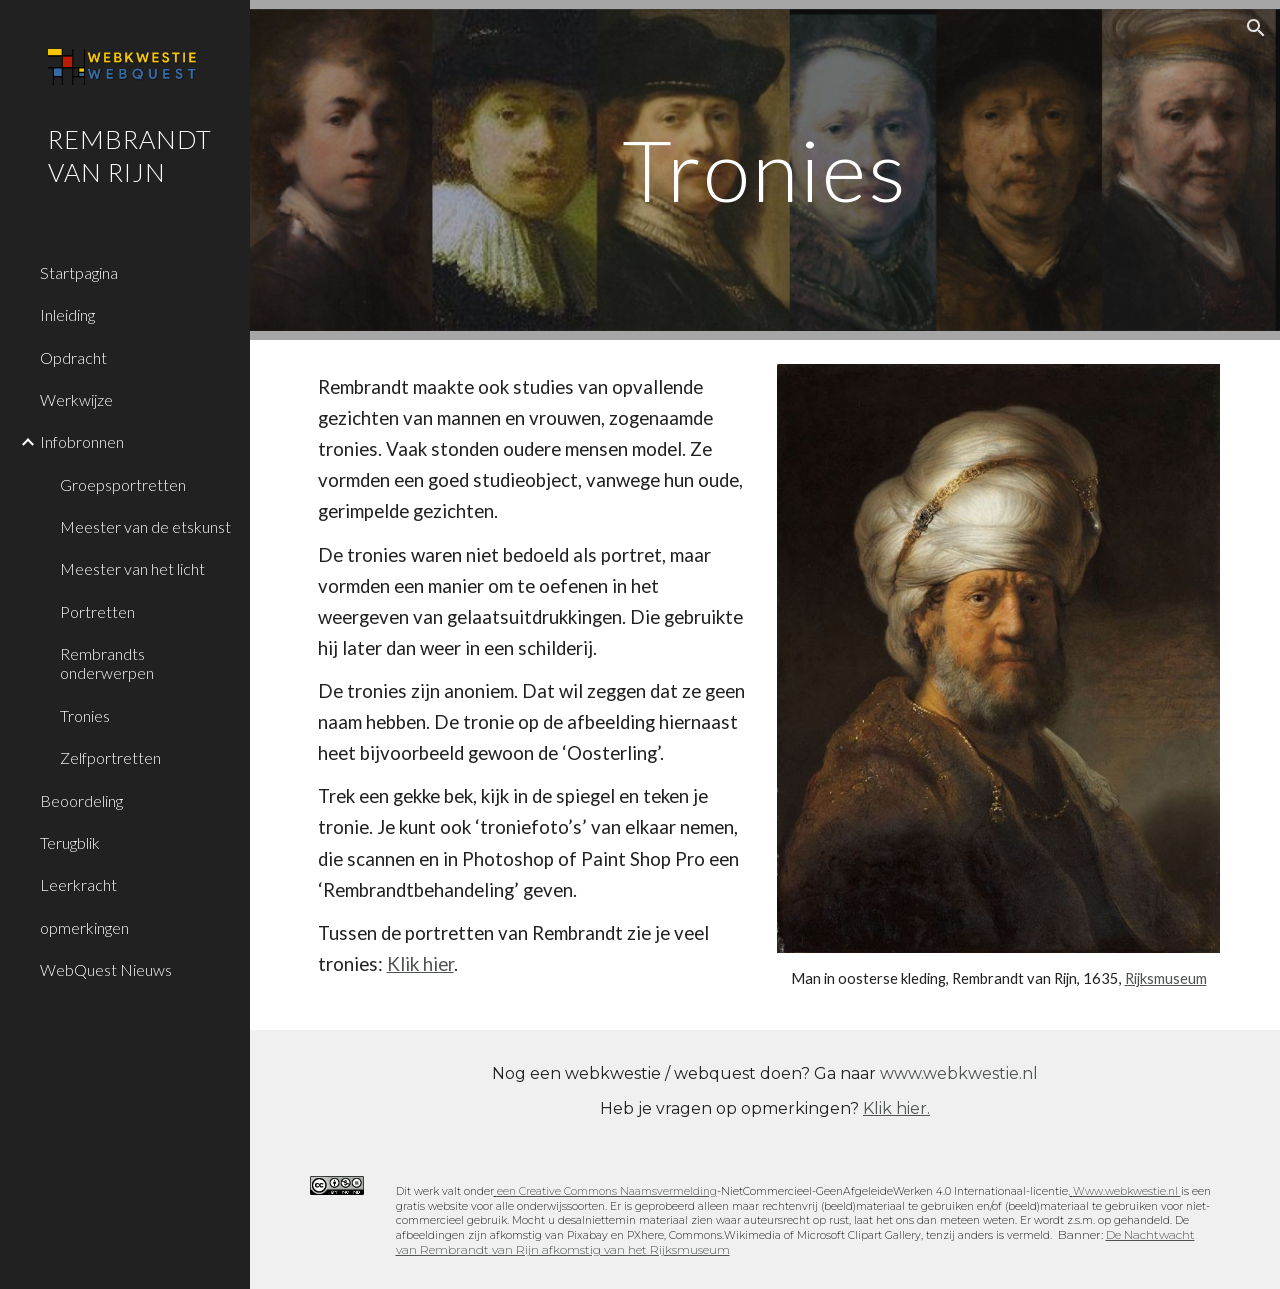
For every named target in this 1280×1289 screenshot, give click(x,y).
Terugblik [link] (70, 842)
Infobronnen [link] (82, 441)
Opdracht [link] (73, 357)
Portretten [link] (97, 611)
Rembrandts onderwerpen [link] (107, 663)
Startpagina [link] (79, 272)
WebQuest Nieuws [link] (106, 969)
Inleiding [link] (67, 314)
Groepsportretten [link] (123, 484)
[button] (1256, 28)
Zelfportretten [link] (110, 757)
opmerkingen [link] (84, 927)
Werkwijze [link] (76, 399)
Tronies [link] (85, 715)
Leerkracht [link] (78, 884)
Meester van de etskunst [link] (145, 526)
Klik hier (420, 964)
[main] (765, 169)
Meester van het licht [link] (132, 568)
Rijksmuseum (1166, 978)
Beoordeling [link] (81, 800)
